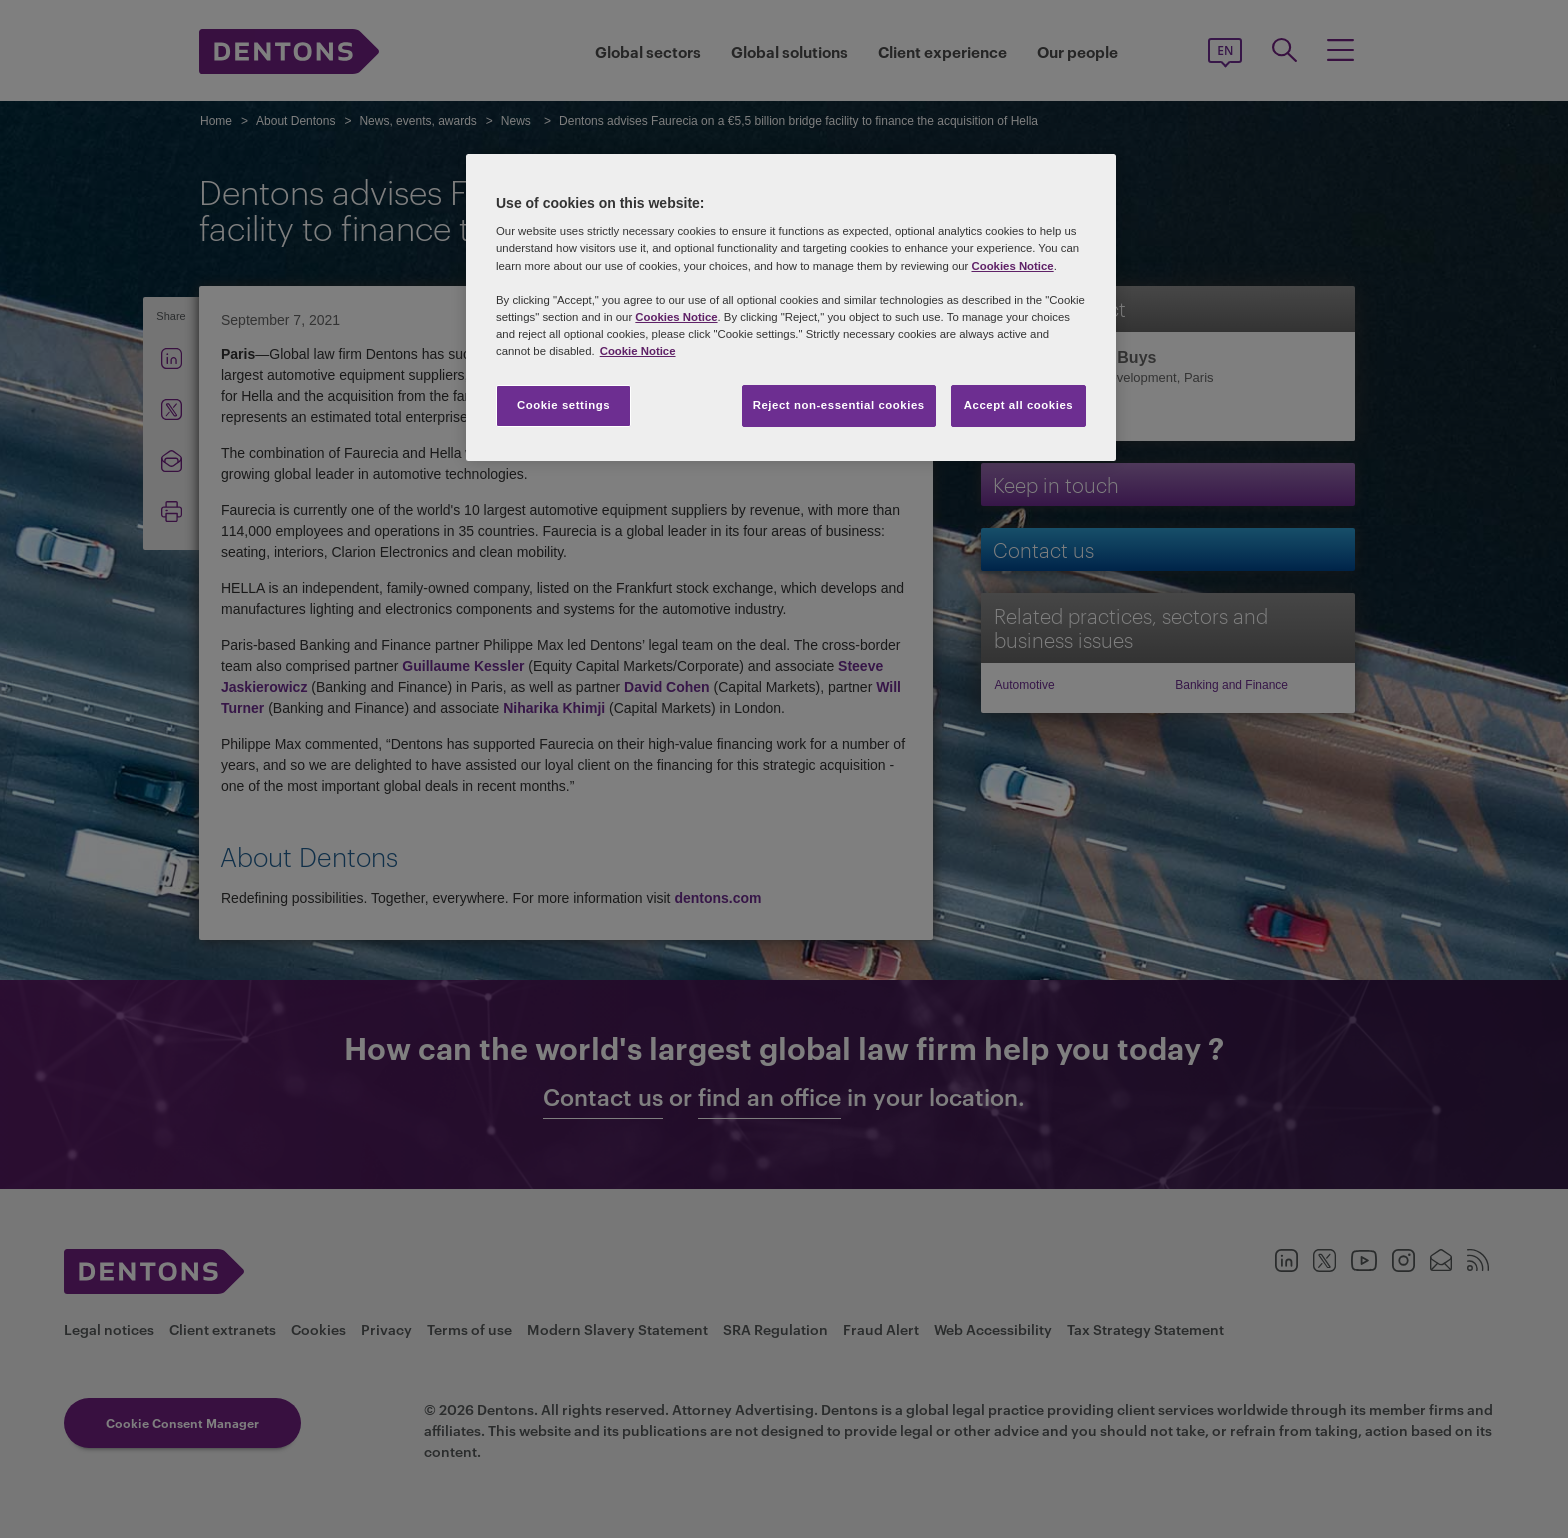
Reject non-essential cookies (839, 405)
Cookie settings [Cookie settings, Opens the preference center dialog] (563, 405)
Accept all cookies (1019, 405)
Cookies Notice (1012, 266)
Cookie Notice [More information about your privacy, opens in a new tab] (638, 351)
